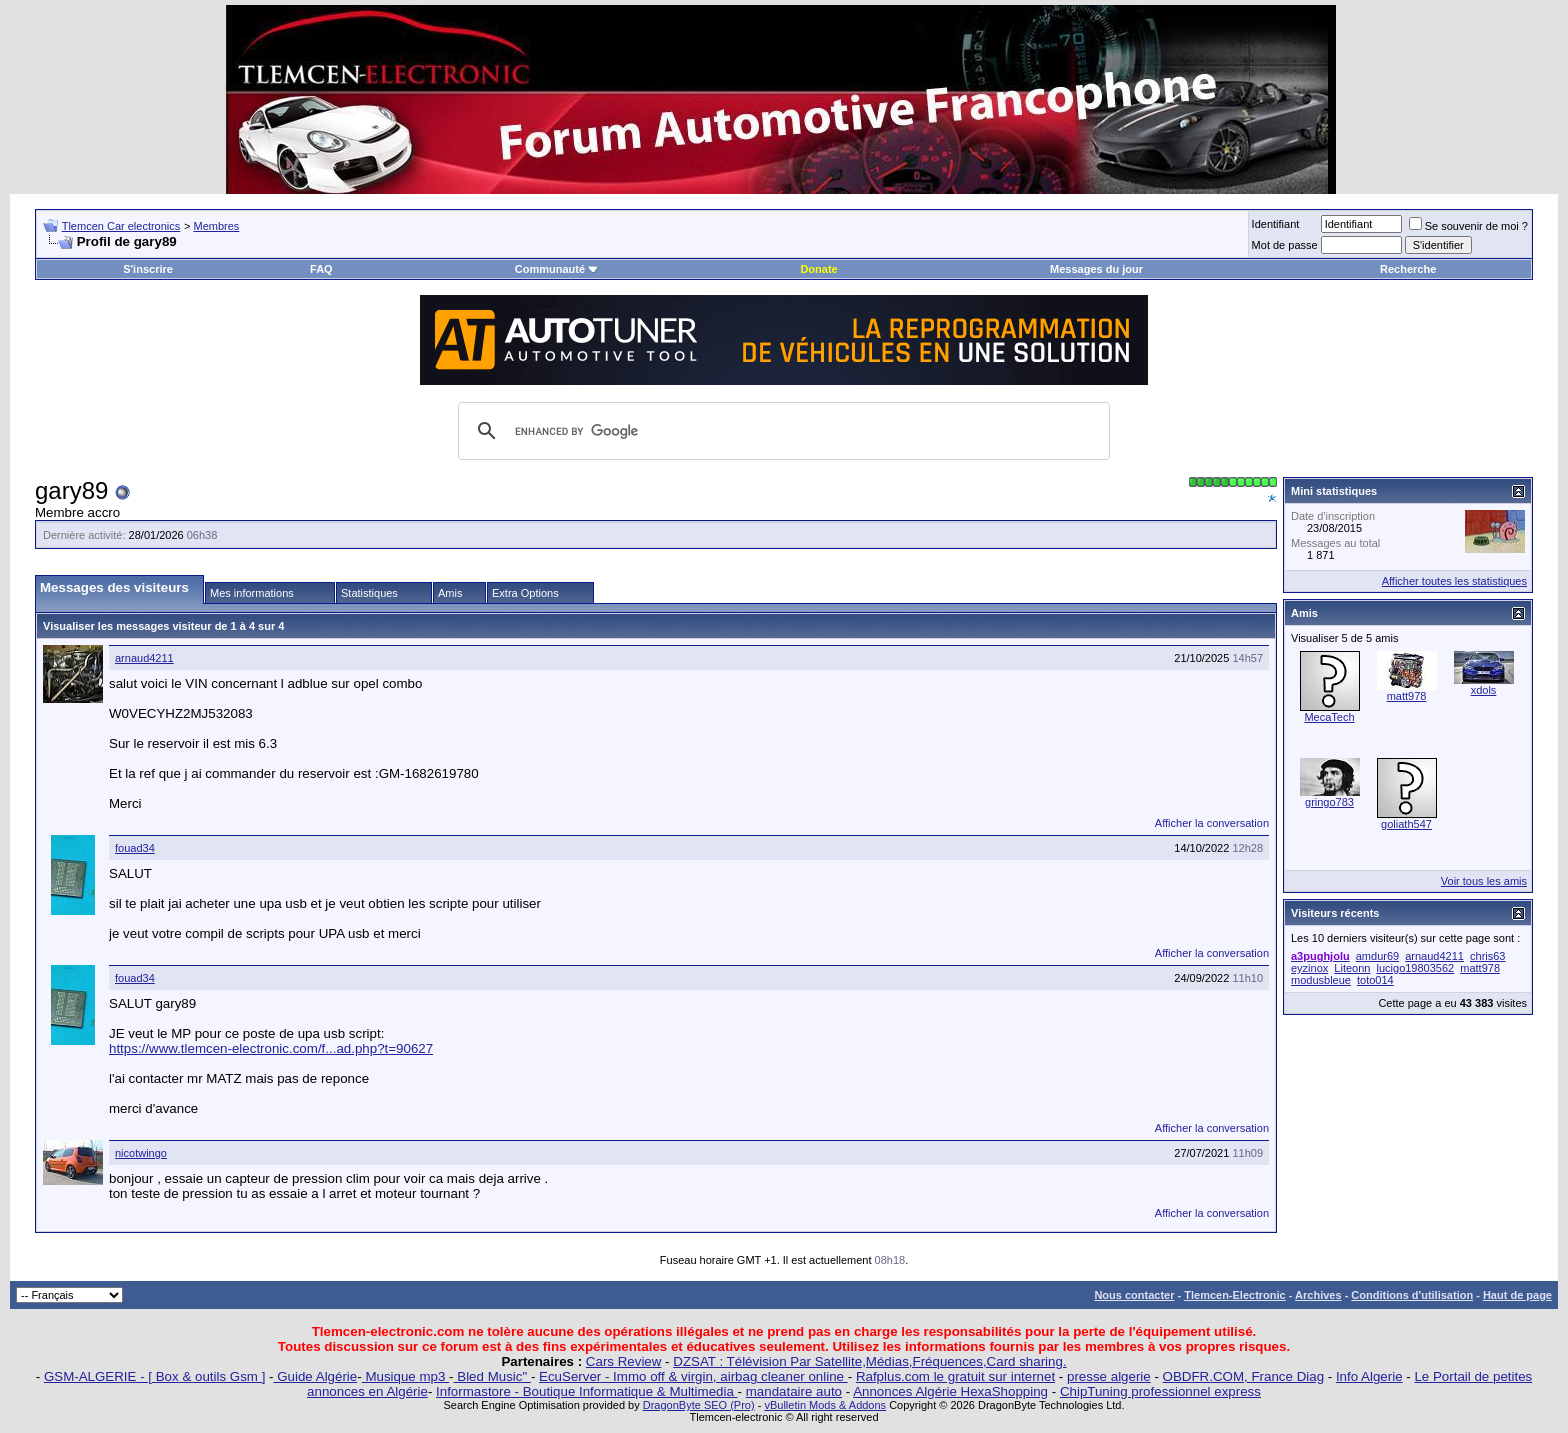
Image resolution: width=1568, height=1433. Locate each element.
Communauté (557, 269)
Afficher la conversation (1212, 823)
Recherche (1408, 269)
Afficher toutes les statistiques (1454, 581)
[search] (781, 431)
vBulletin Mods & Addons (825, 1405)
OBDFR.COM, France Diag (1243, 1376)
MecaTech (1329, 717)
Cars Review (624, 1361)
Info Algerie (1369, 1376)
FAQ (321, 269)
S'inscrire (148, 269)
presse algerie (1109, 1376)
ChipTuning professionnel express (1160, 1391)
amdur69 (1377, 956)
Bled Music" (492, 1376)
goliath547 (1406, 824)
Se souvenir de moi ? (1468, 226)
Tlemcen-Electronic (1234, 1295)
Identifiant (1276, 224)
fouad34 (135, 848)
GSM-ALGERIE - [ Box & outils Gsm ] (154, 1376)
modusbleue (1321, 980)
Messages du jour (1096, 269)
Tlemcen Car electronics (121, 226)
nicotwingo (141, 1153)
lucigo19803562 (1416, 968)
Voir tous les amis (1484, 881)
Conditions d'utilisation (1412, 1295)
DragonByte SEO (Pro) (699, 1405)
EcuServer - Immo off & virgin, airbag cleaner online (693, 1376)
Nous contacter (1134, 1295)
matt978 (1407, 696)
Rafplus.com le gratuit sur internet (955, 1376)
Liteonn (1352, 968)
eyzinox (1309, 968)
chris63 (1487, 956)
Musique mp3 (405, 1376)
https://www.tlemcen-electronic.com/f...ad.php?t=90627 (271, 1048)
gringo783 (1329, 802)
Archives (1318, 1295)
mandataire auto (794, 1391)
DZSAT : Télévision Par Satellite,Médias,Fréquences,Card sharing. (869, 1361)
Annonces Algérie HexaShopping (950, 1391)
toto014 (1375, 980)
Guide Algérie (316, 1376)
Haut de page (1517, 1295)
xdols (1484, 690)
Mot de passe (1285, 245)
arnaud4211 (144, 658)
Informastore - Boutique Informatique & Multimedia (587, 1391)
